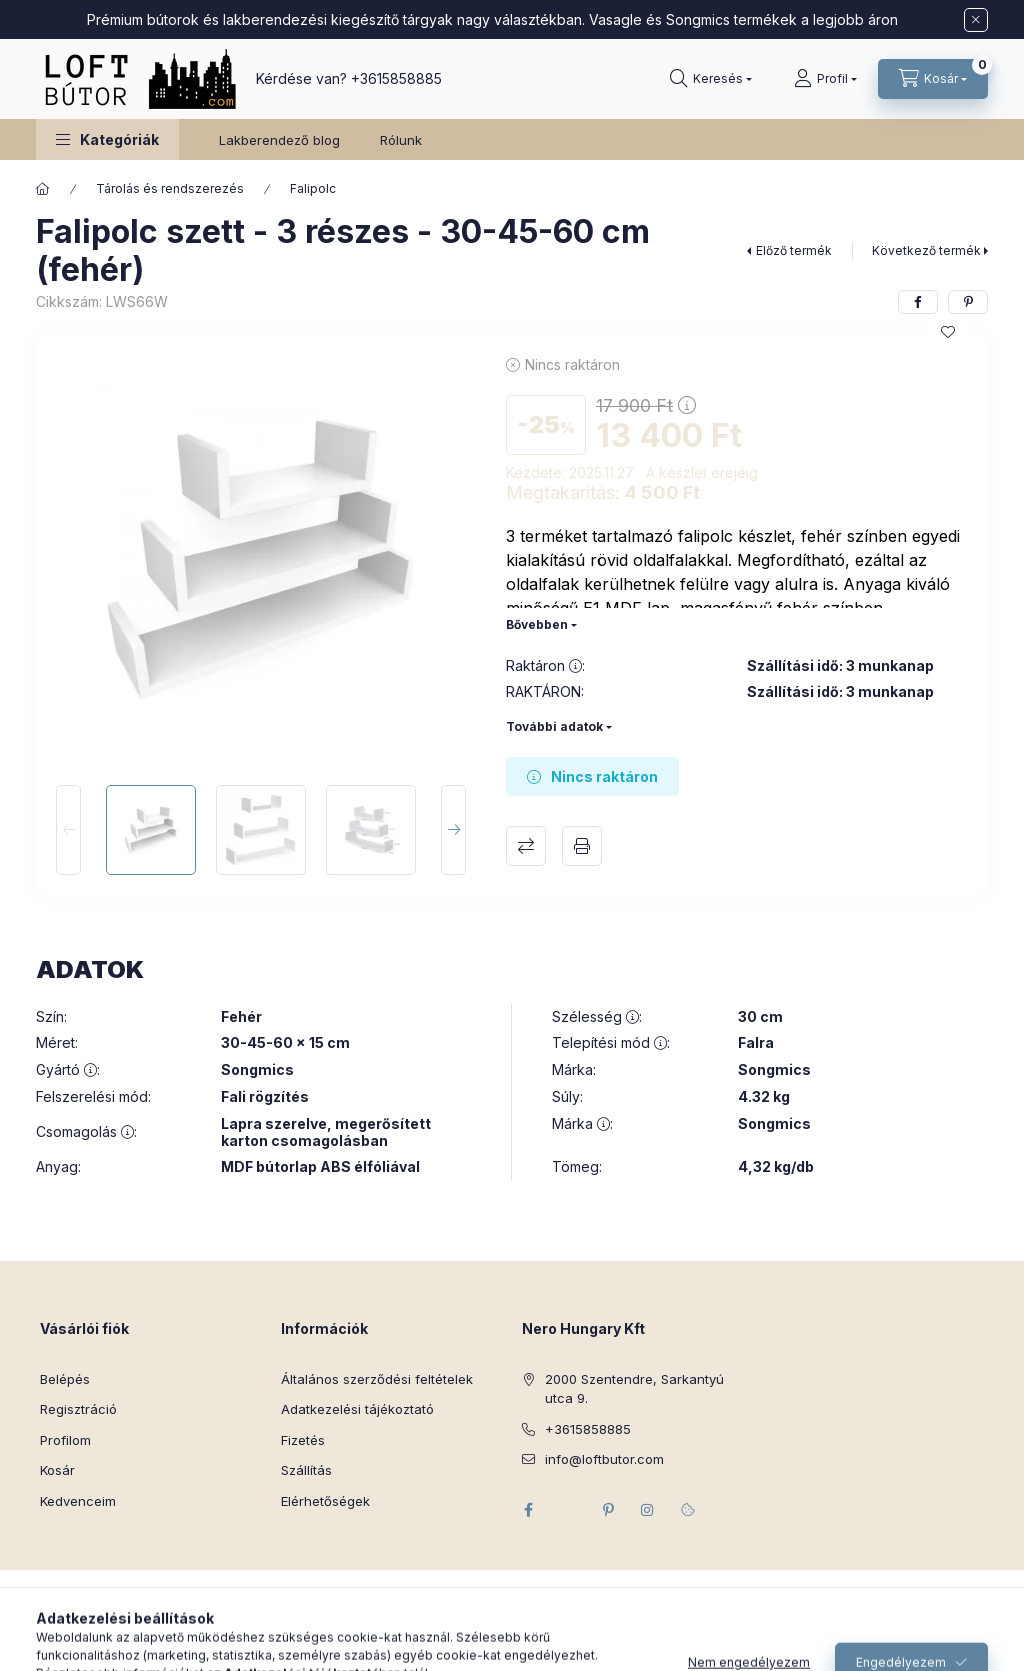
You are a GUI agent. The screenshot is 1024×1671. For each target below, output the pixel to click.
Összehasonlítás (526, 846)
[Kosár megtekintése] (933, 79)
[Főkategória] (43, 189)
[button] (107, 139)
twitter (568, 1510)
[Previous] (68, 830)
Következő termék (926, 250)
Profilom (65, 1440)
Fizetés (303, 1440)
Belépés (65, 1379)
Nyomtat (582, 846)
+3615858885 (396, 78)
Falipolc (313, 188)
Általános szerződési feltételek (377, 1379)
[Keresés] (711, 79)
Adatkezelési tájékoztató (357, 1409)
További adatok (554, 726)
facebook (528, 1510)
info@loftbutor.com (604, 1459)
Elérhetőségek (325, 1501)
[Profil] (825, 79)
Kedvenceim (78, 1501)
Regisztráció (78, 1409)
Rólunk (401, 140)
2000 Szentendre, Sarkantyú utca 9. (634, 1389)
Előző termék (794, 250)
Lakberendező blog (279, 140)
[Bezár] (976, 20)
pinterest (608, 1510)
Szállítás (306, 1470)
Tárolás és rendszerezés (170, 188)
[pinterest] (968, 302)
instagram (648, 1510)
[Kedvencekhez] (948, 332)
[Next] (453, 830)
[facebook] (918, 302)
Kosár (57, 1470)
